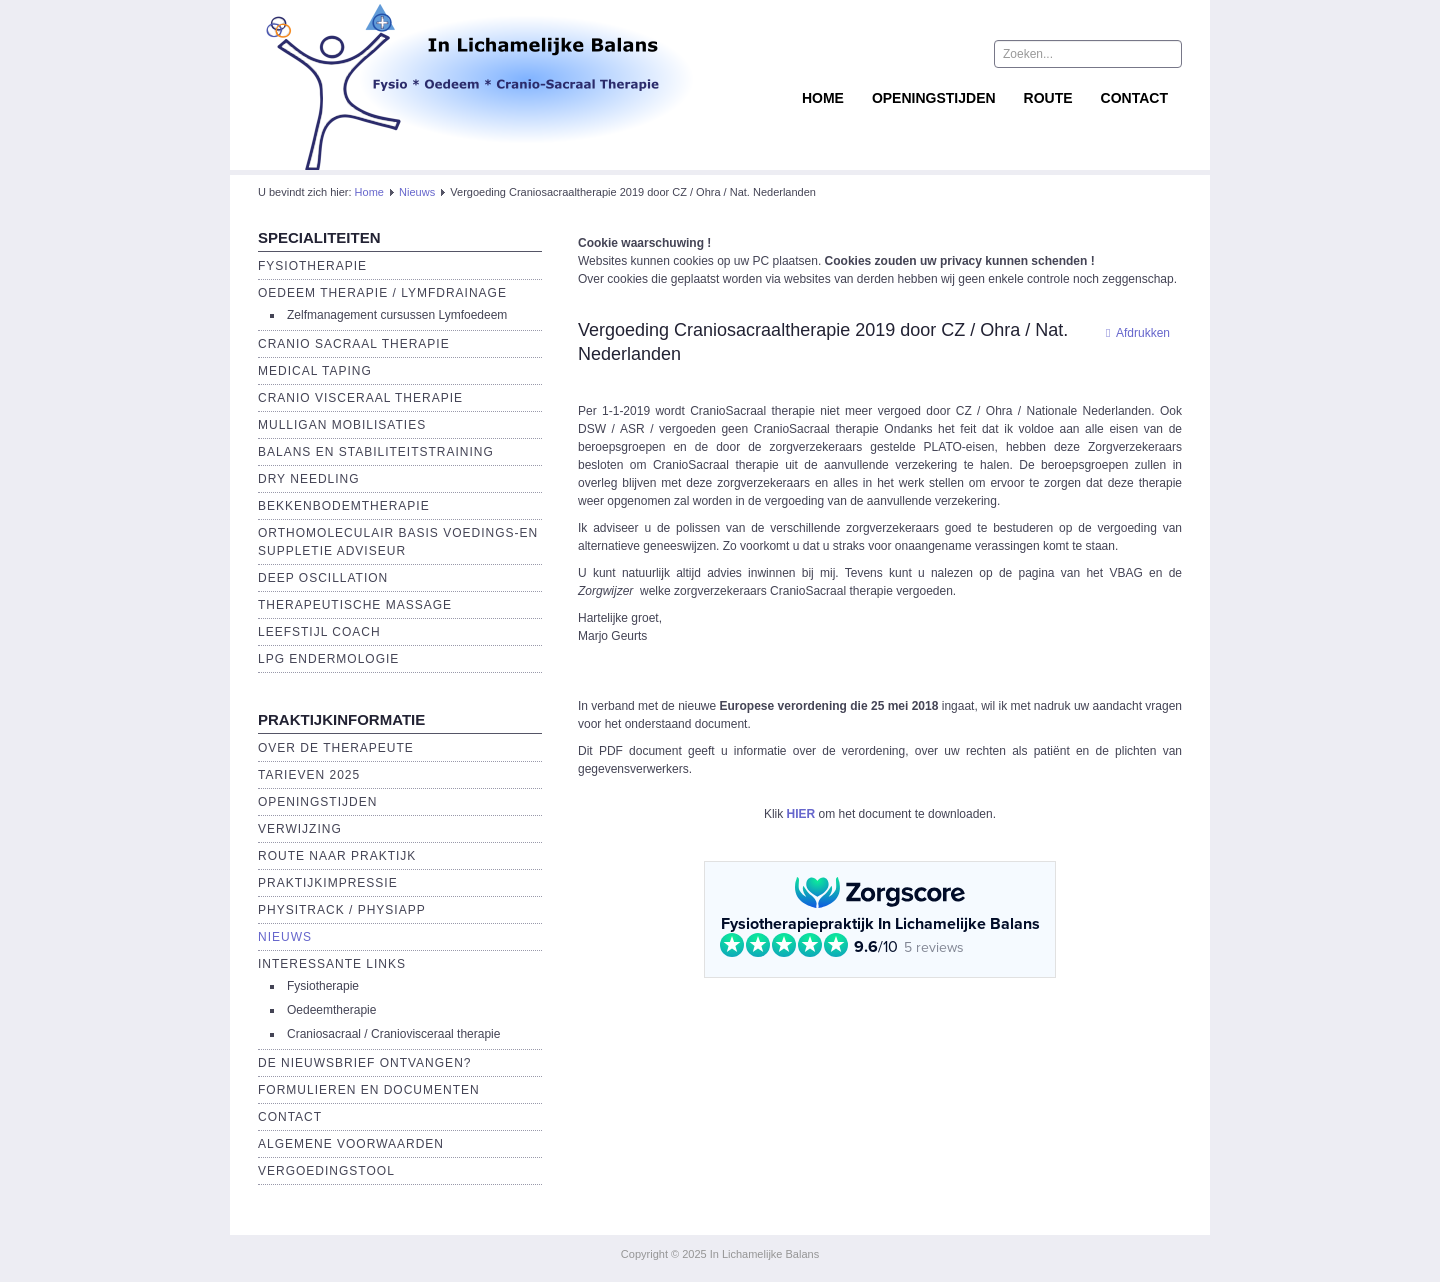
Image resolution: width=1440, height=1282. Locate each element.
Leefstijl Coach (319, 632)
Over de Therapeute (336, 748)
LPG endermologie (328, 659)
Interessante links (332, 964)
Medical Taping (315, 371)
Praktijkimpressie (328, 883)
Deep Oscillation (323, 578)
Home (823, 98)
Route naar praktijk (337, 856)
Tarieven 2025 (309, 775)
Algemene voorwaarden (351, 1144)
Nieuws (417, 192)
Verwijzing (300, 829)
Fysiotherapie (312, 266)
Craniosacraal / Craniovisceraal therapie (393, 1034)
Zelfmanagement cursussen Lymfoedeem (397, 315)
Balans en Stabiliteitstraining (376, 452)
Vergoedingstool (326, 1171)
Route (1048, 98)
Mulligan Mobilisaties (342, 425)
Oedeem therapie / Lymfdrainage (382, 293)
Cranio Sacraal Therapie (354, 344)
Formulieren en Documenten (369, 1090)
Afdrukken (1133, 333)
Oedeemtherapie (331, 1010)
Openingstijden (934, 98)
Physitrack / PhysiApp (342, 910)
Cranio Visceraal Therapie (360, 398)
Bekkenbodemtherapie (344, 506)
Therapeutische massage (355, 605)
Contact (1134, 98)
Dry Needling (309, 479)
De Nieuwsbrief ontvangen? (364, 1063)
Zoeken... (994, 40)
